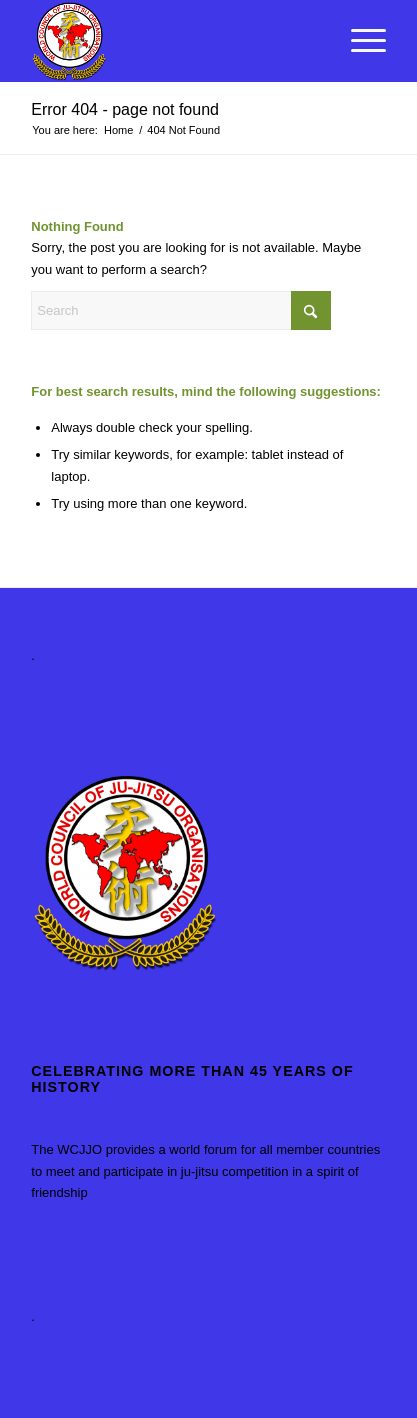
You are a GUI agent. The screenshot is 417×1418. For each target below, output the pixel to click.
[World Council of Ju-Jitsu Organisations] (173, 41)
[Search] (181, 310)
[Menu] (358, 41)
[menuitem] (358, 41)
